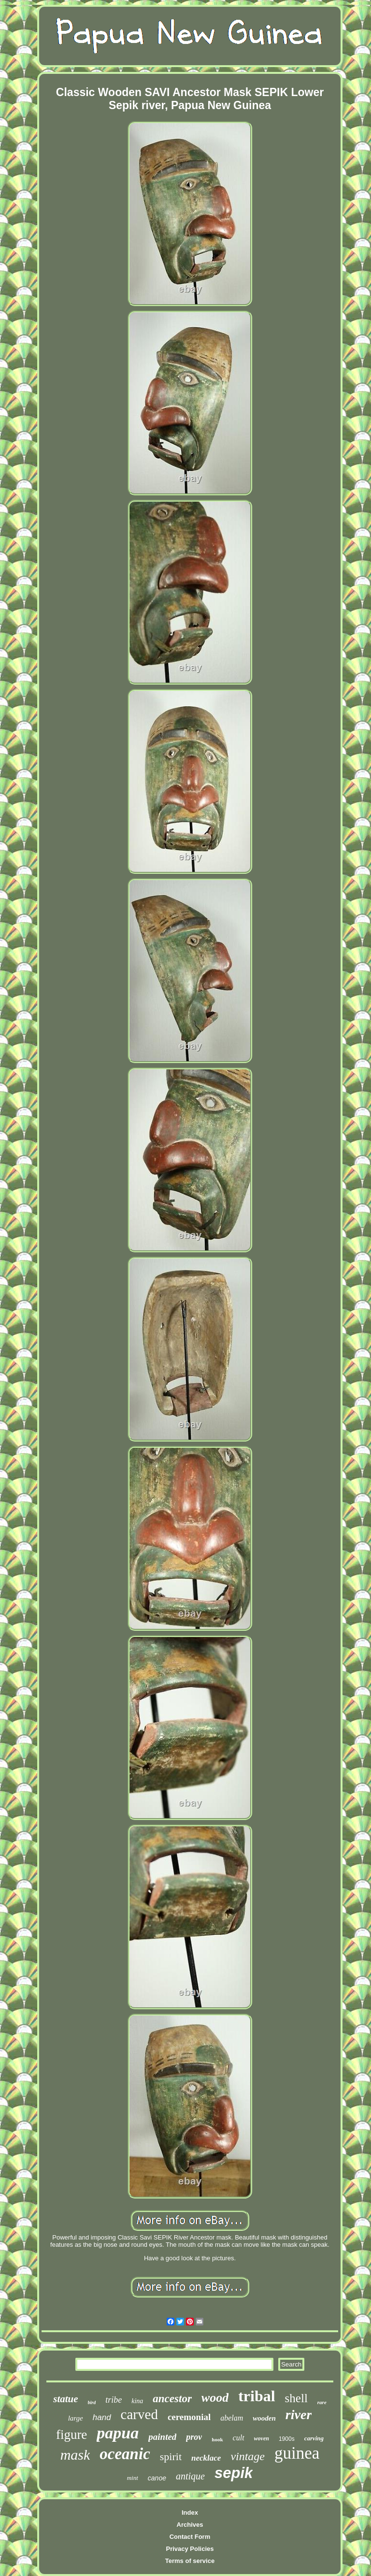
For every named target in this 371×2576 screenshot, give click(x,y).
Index (190, 2512)
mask (75, 2455)
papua (118, 2433)
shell (296, 2398)
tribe (113, 2400)
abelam (231, 2418)
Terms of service (189, 2560)
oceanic (125, 2454)
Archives (190, 2524)
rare (322, 2402)
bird (92, 2402)
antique (190, 2476)
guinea (296, 2453)
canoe (157, 2478)
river (298, 2414)
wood (214, 2398)
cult (238, 2438)
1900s (287, 2439)
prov (194, 2437)
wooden (264, 2418)
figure (71, 2434)
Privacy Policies (190, 2548)
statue (65, 2399)
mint (132, 2477)
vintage (247, 2456)
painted (162, 2437)
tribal (256, 2396)
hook (217, 2439)
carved (139, 2414)
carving (314, 2438)
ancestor (172, 2399)
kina (137, 2401)
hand (102, 2417)
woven (261, 2438)
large (75, 2418)
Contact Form (190, 2536)
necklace (206, 2458)
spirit (171, 2456)
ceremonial (189, 2417)
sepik (233, 2472)
